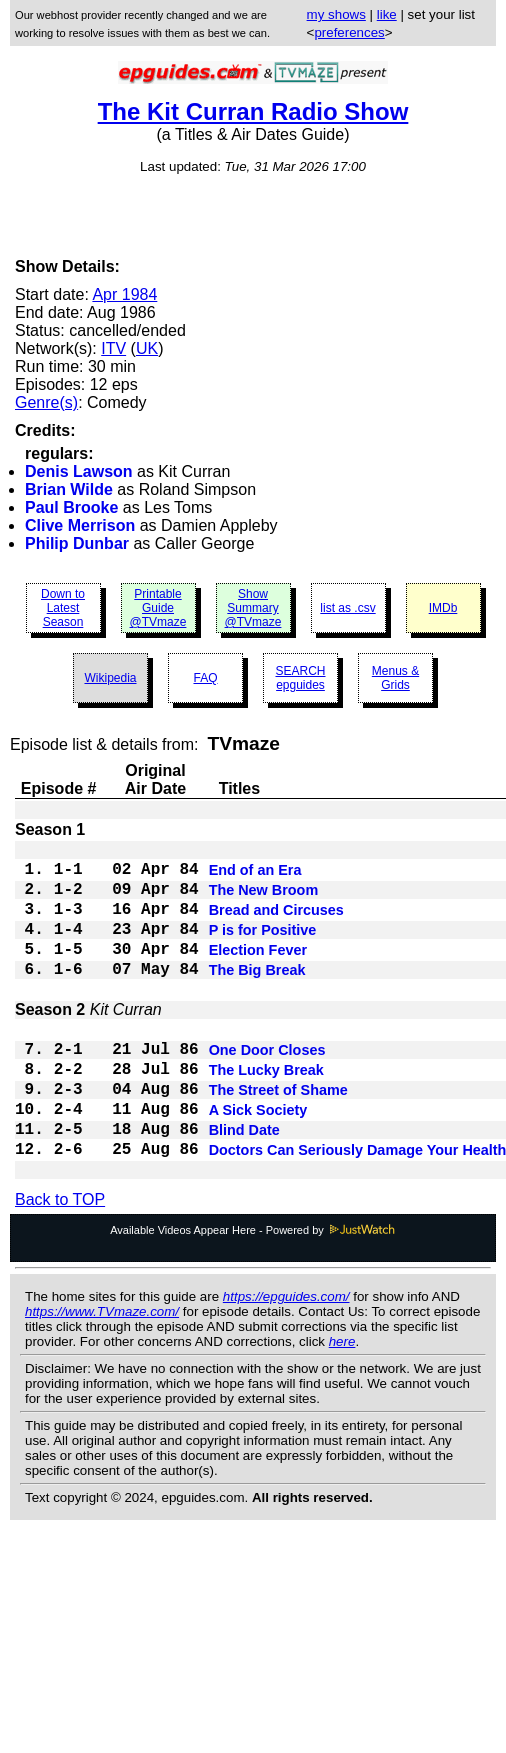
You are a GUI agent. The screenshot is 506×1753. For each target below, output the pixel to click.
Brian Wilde (69, 489)
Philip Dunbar (77, 543)
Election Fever (258, 972)
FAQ (205, 678)
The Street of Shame (278, 1136)
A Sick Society (258, 1160)
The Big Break (257, 996)
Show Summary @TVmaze (253, 608)
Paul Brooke (71, 507)
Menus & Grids (395, 678)
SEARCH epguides (300, 678)
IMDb (443, 608)
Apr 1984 (124, 294)
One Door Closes (267, 1088)
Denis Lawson (79, 471)
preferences (349, 32)
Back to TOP (60, 1259)
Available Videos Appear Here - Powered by (253, 1290)
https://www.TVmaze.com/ (102, 1371)
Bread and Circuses (276, 924)
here (342, 1401)
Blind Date (244, 1184)
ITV (113, 348)
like (387, 14)
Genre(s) (46, 402)
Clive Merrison (80, 525)
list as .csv (347, 608)
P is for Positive (263, 948)
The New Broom (264, 900)
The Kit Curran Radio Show (253, 111)
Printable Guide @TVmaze (158, 608)
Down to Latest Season (63, 608)
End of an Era (255, 876)
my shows (336, 14)
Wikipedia (110, 678)
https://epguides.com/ (286, 1356)
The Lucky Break (266, 1112)
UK (147, 348)
